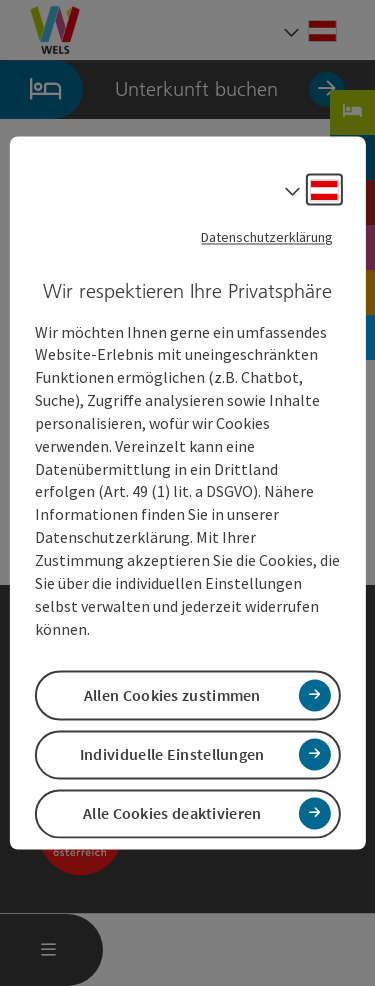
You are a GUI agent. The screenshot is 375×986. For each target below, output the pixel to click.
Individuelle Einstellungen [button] (172, 754)
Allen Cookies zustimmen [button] (172, 695)
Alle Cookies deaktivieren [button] (172, 813)
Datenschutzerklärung (267, 237)
